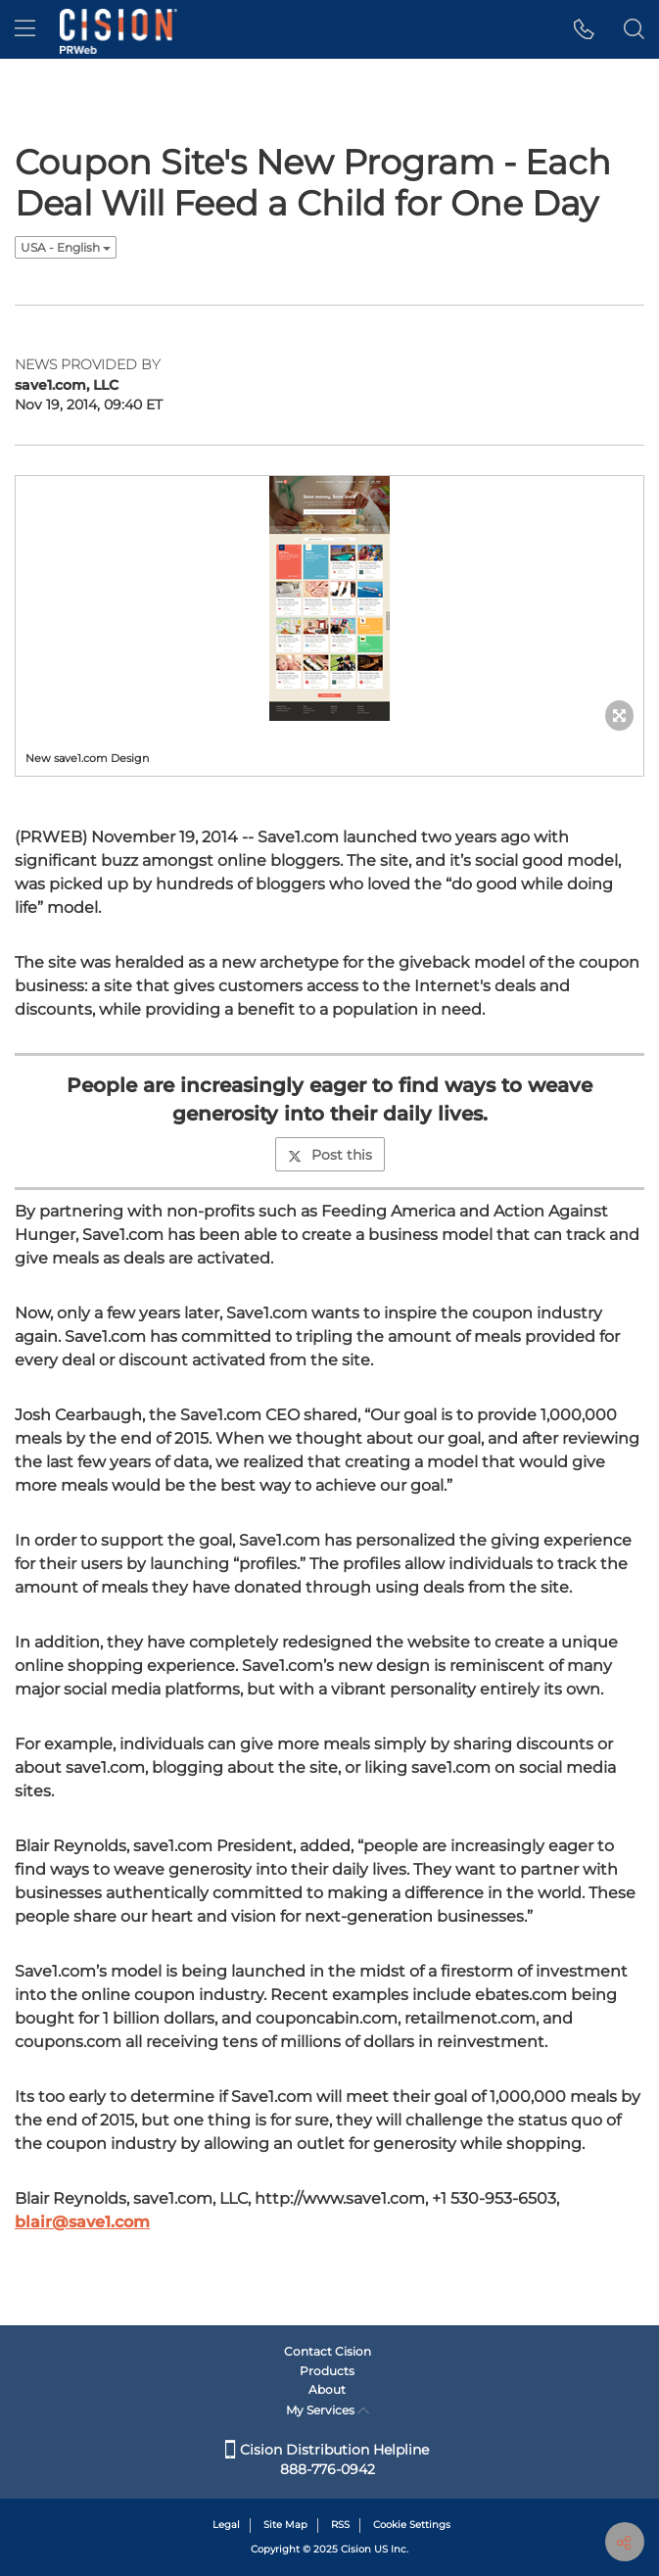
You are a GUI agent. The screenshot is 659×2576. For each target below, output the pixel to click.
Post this (330, 1155)
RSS (340, 2524)
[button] (584, 29)
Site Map (285, 2524)
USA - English (66, 247)
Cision (356, 2549)
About (327, 2389)
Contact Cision (327, 2351)
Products (327, 2370)
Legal (226, 2524)
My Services (327, 2410)
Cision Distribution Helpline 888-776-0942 (327, 2459)
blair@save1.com (82, 2222)
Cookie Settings (411, 2524)
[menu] (25, 29)
